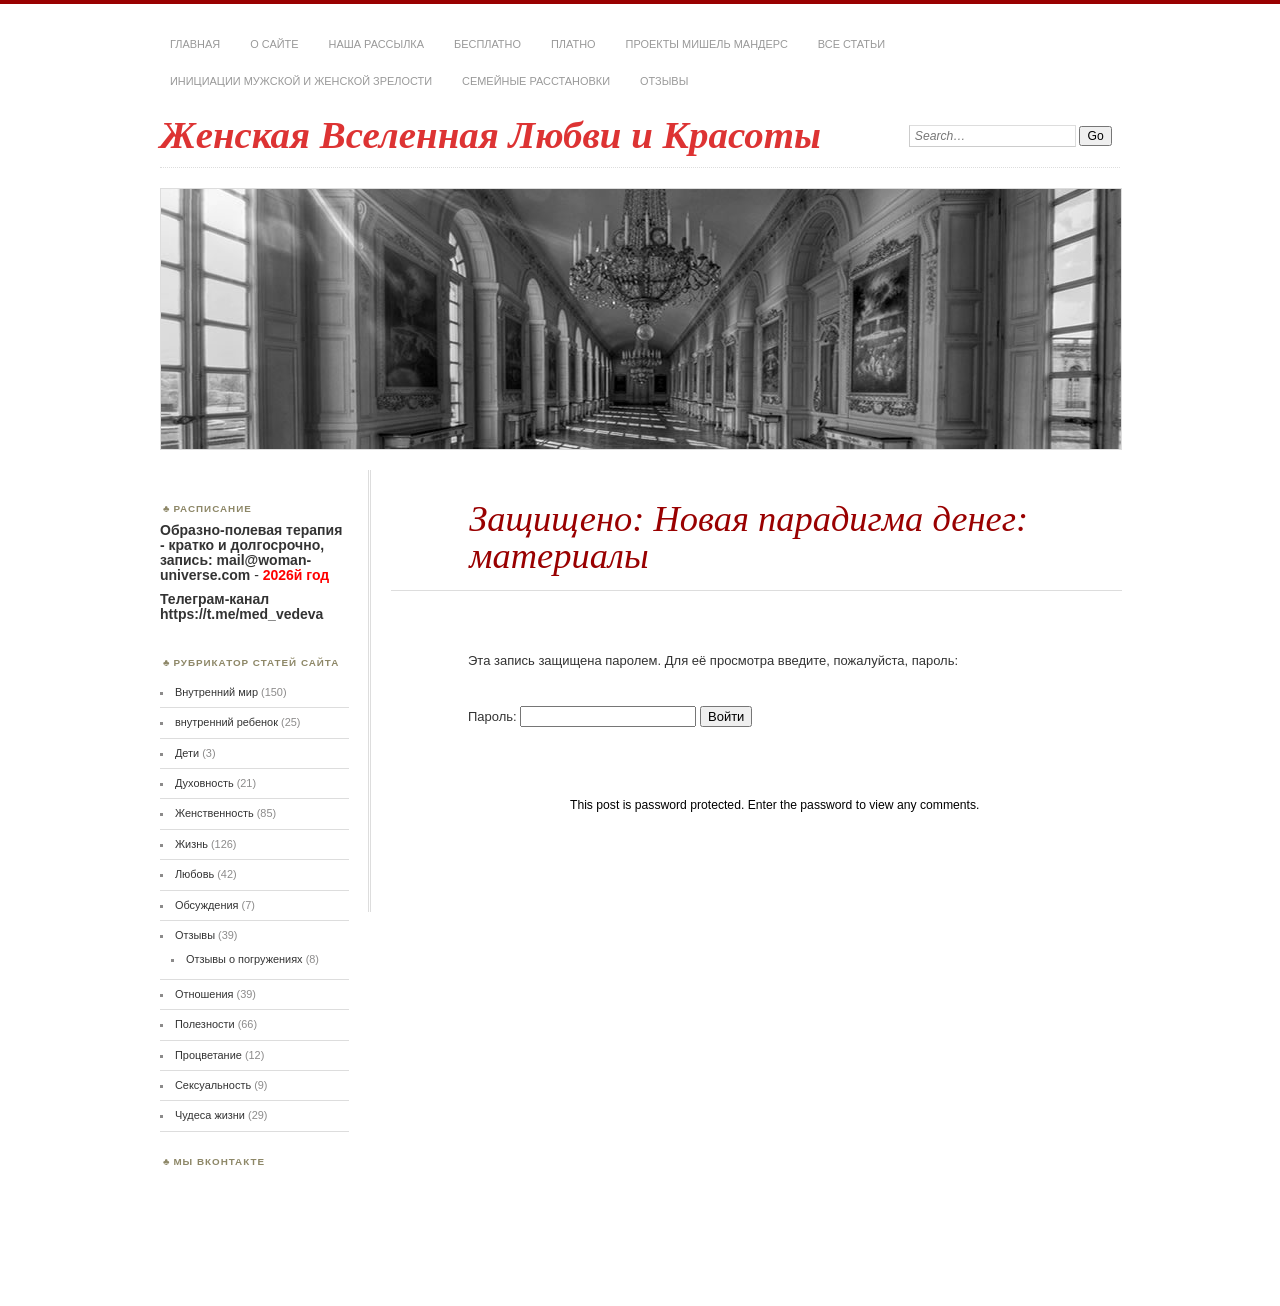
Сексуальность (213, 1085)
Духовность (204, 783)
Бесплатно (487, 44)
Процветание (208, 1055)
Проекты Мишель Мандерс (707, 44)
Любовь (194, 874)
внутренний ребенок (226, 722)
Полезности (205, 1024)
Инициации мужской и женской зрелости (301, 81)
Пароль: (582, 716)
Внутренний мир (216, 692)
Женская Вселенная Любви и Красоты (490, 134)
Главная (195, 44)
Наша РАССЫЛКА (377, 44)
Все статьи (851, 44)
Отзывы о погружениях (244, 959)
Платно (573, 44)
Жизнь (191, 844)
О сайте (274, 44)
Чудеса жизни (210, 1115)
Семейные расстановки (536, 81)
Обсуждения (207, 905)
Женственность (214, 813)
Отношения (204, 994)
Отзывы (664, 81)
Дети (187, 753)
